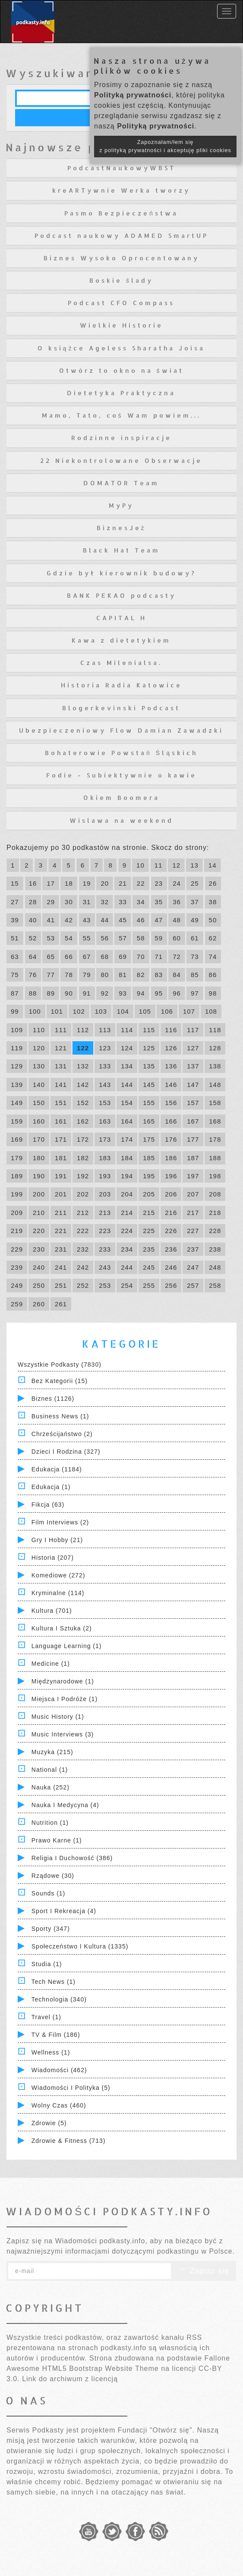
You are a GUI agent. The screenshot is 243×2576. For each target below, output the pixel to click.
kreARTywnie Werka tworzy (121, 190)
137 (193, 1066)
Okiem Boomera (121, 797)
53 (51, 938)
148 (215, 1084)
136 (171, 1066)
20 (105, 883)
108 (211, 1011)
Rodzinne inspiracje (121, 437)
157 (193, 1102)
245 (149, 1267)
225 (149, 1230)
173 (105, 1139)
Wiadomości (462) (59, 2070)
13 (194, 865)
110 (39, 1030)
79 (87, 974)
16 (33, 883)
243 (105, 1267)
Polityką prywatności (132, 95)
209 (17, 1212)
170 (39, 1139)
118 (215, 1030)
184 (127, 1158)
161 (61, 1121)
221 (61, 1230)
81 (123, 974)
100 (35, 1011)
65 (51, 956)
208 (215, 1194)
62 (213, 938)
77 (51, 974)
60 (177, 938)
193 (105, 1176)
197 (193, 1176)
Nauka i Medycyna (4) (65, 1805)
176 (171, 1139)
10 (140, 865)
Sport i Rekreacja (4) (64, 1911)
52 (33, 938)
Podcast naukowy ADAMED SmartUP (121, 235)
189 (17, 1176)
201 (61, 1194)
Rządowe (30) (53, 1875)
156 (171, 1102)
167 (193, 1121)
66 (69, 956)
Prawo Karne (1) (57, 1840)
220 (39, 1230)
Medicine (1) (51, 1663)
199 (17, 1194)
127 (193, 1048)
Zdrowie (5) (49, 2123)
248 (215, 1267)
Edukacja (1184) (57, 1469)
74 (213, 956)
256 (171, 1285)
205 (149, 1194)
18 (69, 883)
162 (83, 1121)
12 (176, 865)
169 (17, 1139)
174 (127, 1139)
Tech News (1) (54, 1981)
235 (149, 1249)
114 (127, 1030)
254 (127, 1285)
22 (141, 883)
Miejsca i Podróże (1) (65, 1698)
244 (127, 1267)
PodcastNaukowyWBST (121, 168)
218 (215, 1212)
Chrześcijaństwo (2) (62, 1433)
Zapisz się (203, 2271)
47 (159, 920)
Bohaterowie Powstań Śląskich (121, 752)
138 (215, 1066)
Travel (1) (46, 2017)
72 (177, 956)
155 (149, 1102)
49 (195, 920)
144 (127, 1084)
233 (105, 1249)
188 (215, 1158)
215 (149, 1212)
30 (69, 902)
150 (39, 1102)
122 (83, 1048)
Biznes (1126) (53, 1398)
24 (177, 883)
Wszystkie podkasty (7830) (59, 1364)
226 (171, 1230)
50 (213, 920)
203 (105, 1194)
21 (123, 883)
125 (149, 1048)
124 (127, 1048)
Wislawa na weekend (121, 820)
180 (39, 1158)
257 (193, 1285)
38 (213, 902)
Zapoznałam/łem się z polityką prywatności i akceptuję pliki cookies (165, 146)
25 (195, 883)
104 (123, 1011)
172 (83, 1139)
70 (141, 956)
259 (17, 1304)
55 (87, 938)
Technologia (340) (59, 1999)
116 (171, 1030)
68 (105, 956)
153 (105, 1102)
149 (17, 1102)
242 (83, 1267)
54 (69, 938)
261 (61, 1304)
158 (215, 1102)
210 (39, 1212)
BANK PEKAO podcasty (121, 595)
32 (105, 902)
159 (17, 1121)
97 (195, 993)
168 (215, 1121)
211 (61, 1212)
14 (212, 865)
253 (105, 1285)
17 (51, 883)
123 (105, 1048)
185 (149, 1158)
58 (141, 938)
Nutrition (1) (50, 1822)
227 (193, 1230)
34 (141, 902)
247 (193, 1267)
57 (123, 938)
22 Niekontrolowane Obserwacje (121, 460)
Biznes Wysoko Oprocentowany (121, 258)
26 (213, 883)
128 (215, 1048)
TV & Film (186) (56, 2034)
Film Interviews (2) (60, 1522)
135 (149, 1066)
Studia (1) (47, 1964)
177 (193, 1139)
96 (177, 993)
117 (193, 1030)
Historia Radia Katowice (121, 685)
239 (17, 1267)
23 (159, 883)
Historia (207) (53, 1557)
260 (39, 1304)
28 (33, 902)
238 (215, 1249)
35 (159, 902)
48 (177, 920)
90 (69, 993)
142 (83, 1084)
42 (69, 920)
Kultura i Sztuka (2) (62, 1628)
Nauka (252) (50, 1787)
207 (193, 1194)
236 (171, 1249)
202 (83, 1194)
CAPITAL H (121, 617)
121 (61, 1048)
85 (195, 974)
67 (87, 956)
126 (171, 1048)
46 (141, 920)
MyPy (121, 505)
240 (39, 1267)
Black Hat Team (121, 550)
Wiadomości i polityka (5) (71, 2087)
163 (105, 1121)
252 (83, 1285)
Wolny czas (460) (59, 2105)
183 (105, 1158)
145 (149, 1084)
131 (61, 1066)
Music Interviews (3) (63, 1734)
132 (83, 1066)
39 (15, 920)
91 (87, 993)
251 (61, 1285)
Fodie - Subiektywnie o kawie (121, 775)
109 (17, 1030)
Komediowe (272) (58, 1575)
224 (127, 1230)
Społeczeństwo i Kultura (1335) (80, 1946)
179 (17, 1158)
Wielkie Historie (121, 325)
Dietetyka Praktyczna (121, 393)
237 (193, 1249)
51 (15, 938)
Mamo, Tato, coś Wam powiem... (121, 415)
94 (141, 993)
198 (215, 1176)
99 (15, 1011)
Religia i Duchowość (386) (72, 1858)
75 (15, 974)
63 (15, 956)
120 (39, 1048)
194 (127, 1176)
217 (193, 1212)
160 (39, 1121)
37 (195, 902)
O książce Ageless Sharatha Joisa (121, 348)
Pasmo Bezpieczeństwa (121, 213)
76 (33, 974)
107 (189, 1011)
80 (105, 974)
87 (15, 993)
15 (15, 883)
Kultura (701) (52, 1610)
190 (39, 1176)
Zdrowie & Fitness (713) (69, 2140)
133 (105, 1066)
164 (127, 1121)
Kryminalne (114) (58, 1592)
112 (83, 1030)
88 (33, 993)
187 (193, 1158)
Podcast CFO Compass (121, 302)
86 (213, 974)
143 (105, 1084)
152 (83, 1102)
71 (159, 956)
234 (127, 1249)
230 (39, 1249)
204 (127, 1194)
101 (57, 1011)
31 (87, 902)
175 (149, 1139)
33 (123, 902)
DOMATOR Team (121, 483)
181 (61, 1158)
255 (149, 1285)
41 (51, 920)
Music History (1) (58, 1716)
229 (17, 1249)
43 (87, 920)
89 (51, 993)
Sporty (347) (51, 1928)
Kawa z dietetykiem (121, 640)
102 (79, 1011)
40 (33, 920)
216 (171, 1212)
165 (149, 1121)
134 (127, 1066)
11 (159, 865)
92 (105, 993)
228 (215, 1230)
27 (15, 902)
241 (61, 1267)
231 (61, 1249)
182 (83, 1158)
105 (145, 1011)
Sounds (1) (48, 1893)
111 (61, 1030)
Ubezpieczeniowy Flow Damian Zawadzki (121, 730)
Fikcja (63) (48, 1504)
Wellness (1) (51, 2052)
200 (39, 1194)
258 (215, 1285)
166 (171, 1121)
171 (61, 1139)
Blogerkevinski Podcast (121, 708)
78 (69, 974)
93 (123, 993)
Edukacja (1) (51, 1486)
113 (105, 1030)
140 (39, 1084)
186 (171, 1158)
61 (195, 938)
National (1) (50, 1769)
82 (141, 974)
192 (83, 1176)
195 (149, 1176)
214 (127, 1212)
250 (39, 1285)
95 (159, 993)
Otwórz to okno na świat (121, 370)
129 (17, 1066)
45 (123, 920)
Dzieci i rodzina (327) (66, 1451)
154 (127, 1102)
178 (215, 1139)
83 (159, 974)
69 (123, 956)
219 (17, 1230)
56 (105, 938)
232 (83, 1249)
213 (105, 1212)
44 (105, 920)
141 (61, 1084)
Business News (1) (60, 1416)
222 (83, 1230)
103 (101, 1011)
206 (171, 1194)
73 (195, 956)
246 (171, 1267)
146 (171, 1084)
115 (149, 1030)
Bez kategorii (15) (60, 1380)
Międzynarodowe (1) (63, 1681)
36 (177, 902)
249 (17, 1285)
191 (61, 1176)
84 (177, 974)
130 (39, 1066)
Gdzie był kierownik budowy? (121, 573)
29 (51, 902)
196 (171, 1176)
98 (213, 993)
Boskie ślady (121, 280)
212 (83, 1212)
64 (33, 956)
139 (17, 1084)
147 (193, 1084)
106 (167, 1011)
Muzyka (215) (52, 1752)
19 (87, 883)
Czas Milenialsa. (121, 662)
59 (159, 938)
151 (61, 1102)
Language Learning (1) (67, 1645)
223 (105, 1230)
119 (17, 1048)
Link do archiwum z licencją (70, 2378)
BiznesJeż (121, 527)
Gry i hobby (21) (57, 1539)
